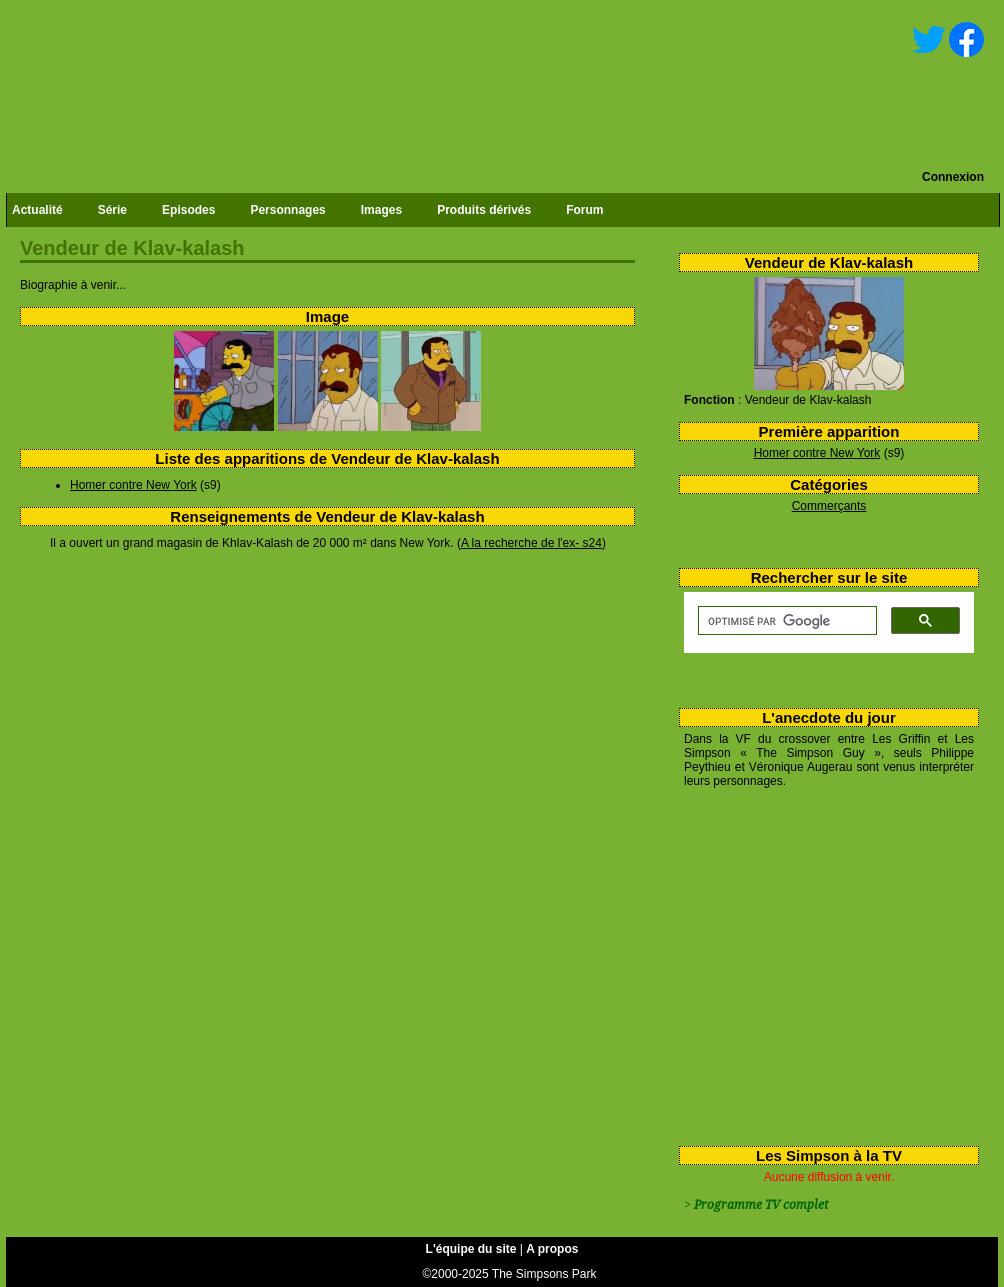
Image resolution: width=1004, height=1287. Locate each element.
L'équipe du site (471, 1249)
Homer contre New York (817, 453)
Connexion (953, 177)
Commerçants (829, 506)
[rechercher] (785, 621)
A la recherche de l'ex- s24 (531, 543)
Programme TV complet (761, 1205)
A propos (552, 1249)
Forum (584, 210)
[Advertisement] (821, 963)
